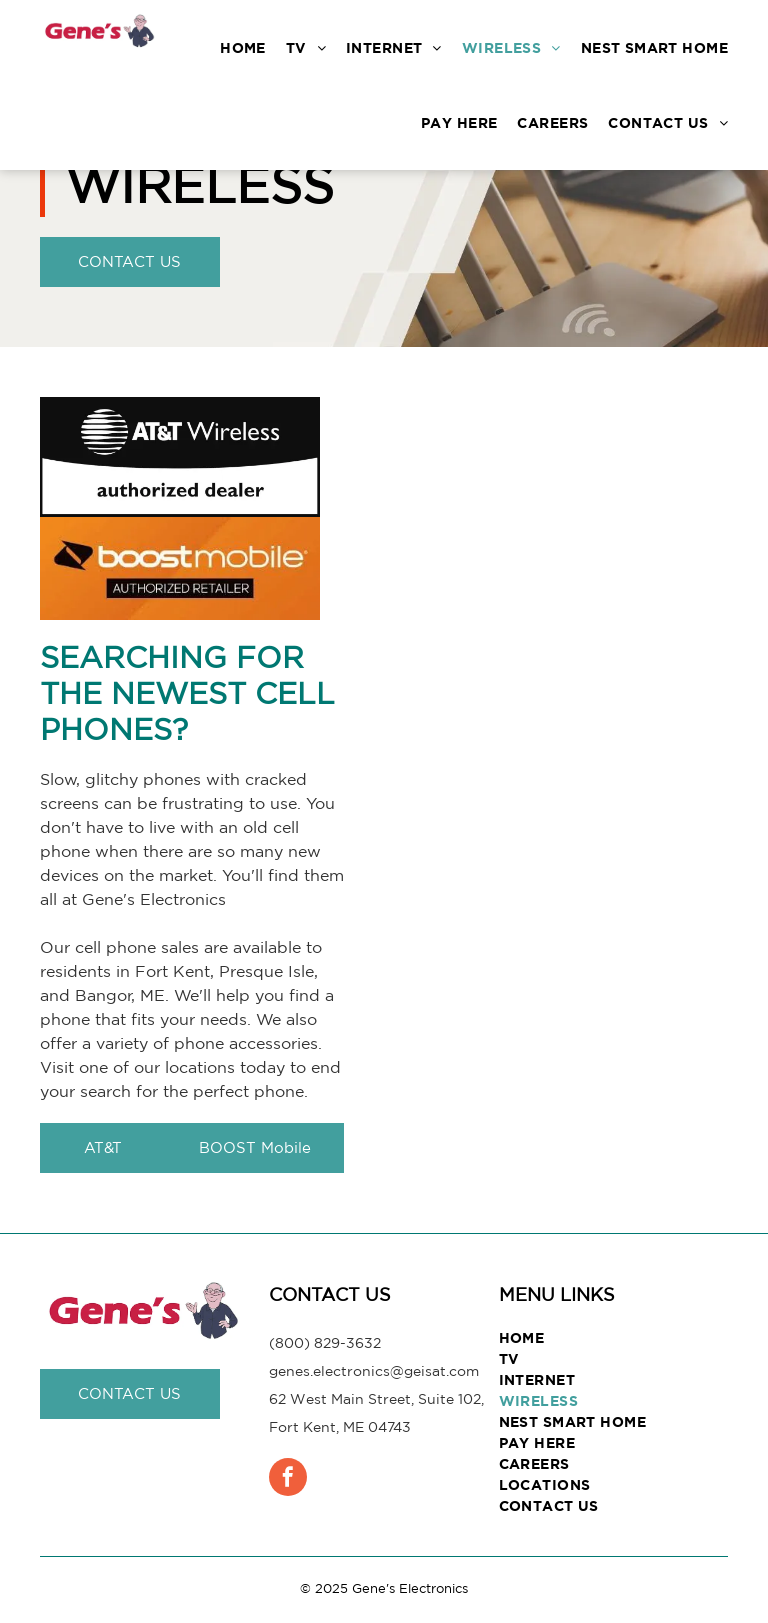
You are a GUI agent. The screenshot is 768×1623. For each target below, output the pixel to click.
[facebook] (288, 1479)
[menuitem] (233, 47)
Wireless (199, 184)
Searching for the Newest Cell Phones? (187, 692)
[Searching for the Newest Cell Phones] (576, 790)
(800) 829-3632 (325, 1343)
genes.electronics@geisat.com (374, 1371)
